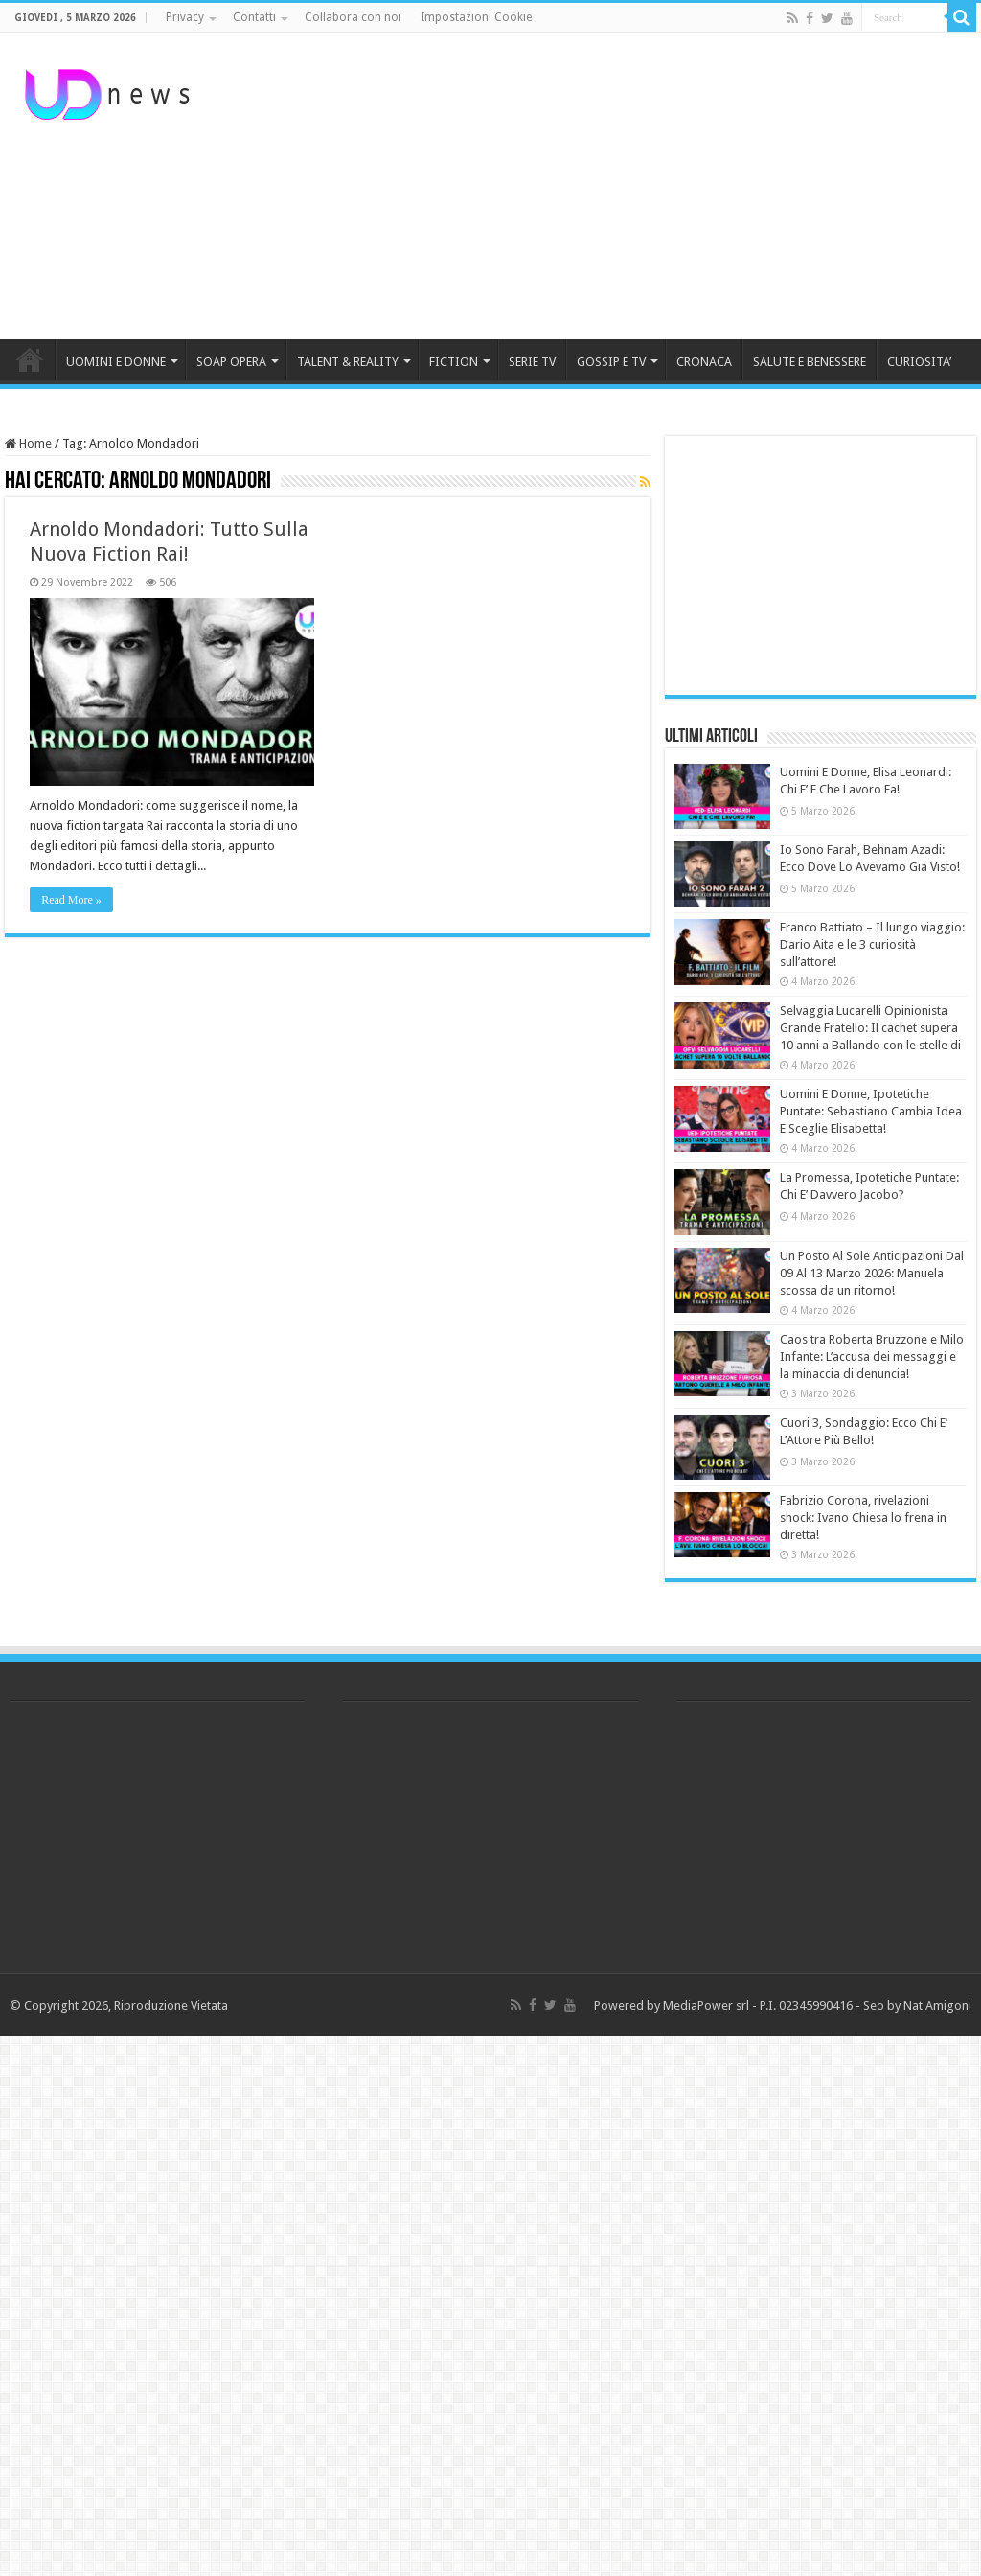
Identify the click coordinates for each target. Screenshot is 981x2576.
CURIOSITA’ (919, 362)
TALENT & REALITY (348, 362)
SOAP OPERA (231, 362)
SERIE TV (532, 362)
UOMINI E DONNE (116, 362)
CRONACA (704, 362)
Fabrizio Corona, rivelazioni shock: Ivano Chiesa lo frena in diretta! (863, 1517)
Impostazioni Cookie (476, 17)
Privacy (185, 17)
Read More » (71, 900)
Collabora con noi (353, 17)
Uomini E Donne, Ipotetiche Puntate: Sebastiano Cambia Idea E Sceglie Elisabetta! (871, 1111)
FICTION (453, 362)
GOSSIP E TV (611, 362)
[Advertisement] (613, 186)
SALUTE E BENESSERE (809, 362)
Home (28, 443)
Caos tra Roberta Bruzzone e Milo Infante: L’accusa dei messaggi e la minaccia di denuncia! (872, 1356)
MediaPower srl (706, 2005)
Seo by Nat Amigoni (917, 2005)
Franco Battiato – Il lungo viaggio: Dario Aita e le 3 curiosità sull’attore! (872, 944)
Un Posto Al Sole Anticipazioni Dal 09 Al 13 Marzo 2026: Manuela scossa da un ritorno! (872, 1273)
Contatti (254, 17)
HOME (30, 359)
